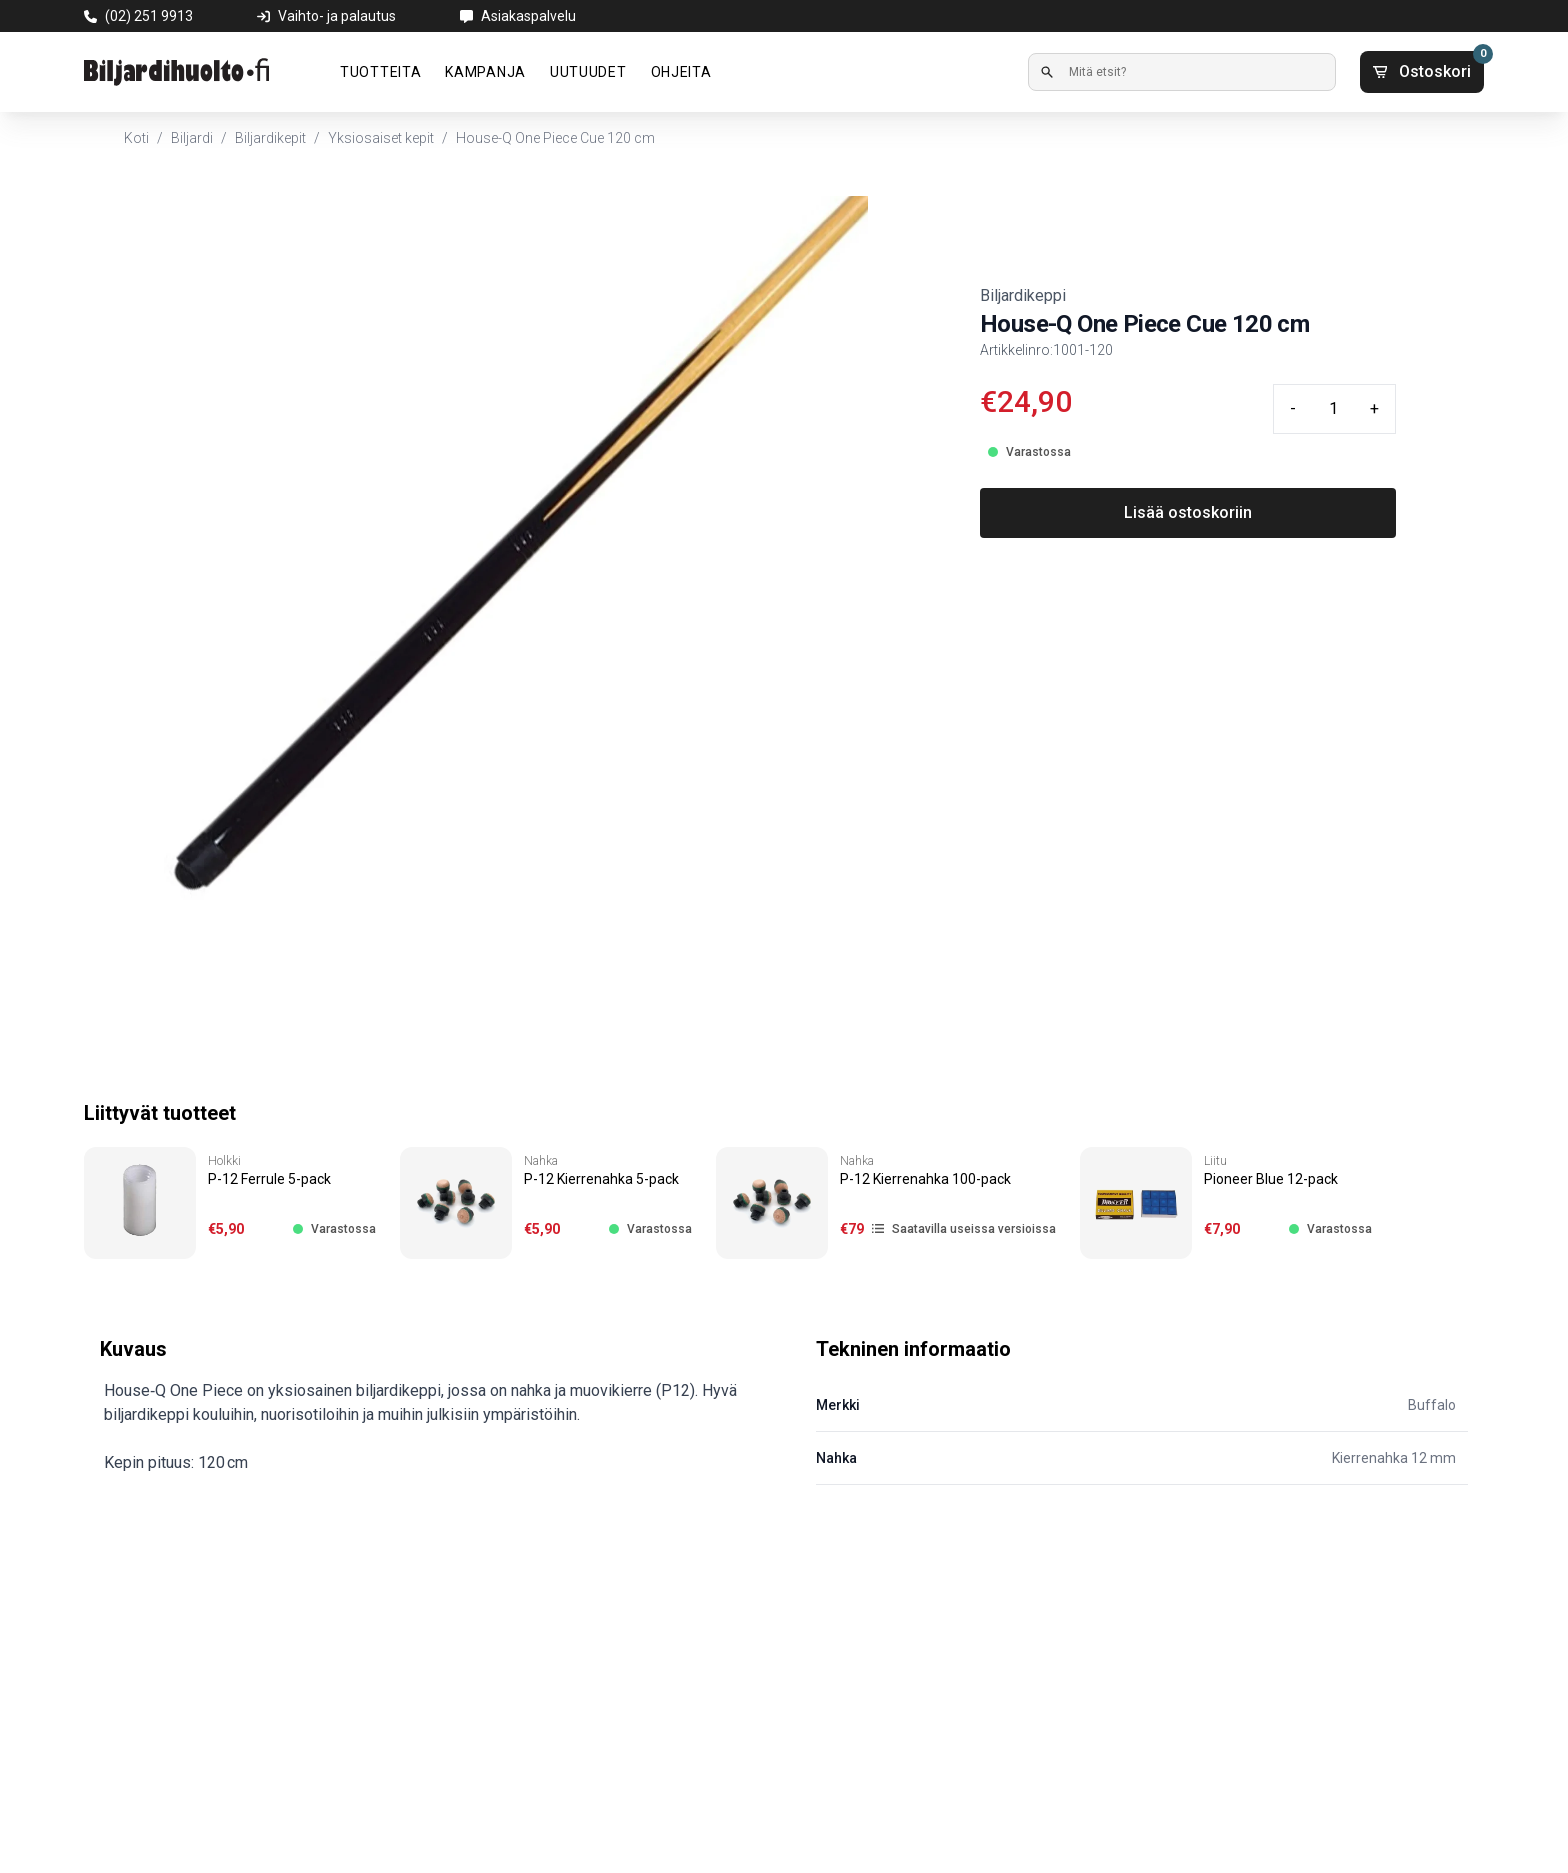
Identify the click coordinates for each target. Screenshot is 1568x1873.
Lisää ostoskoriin (1188, 512)
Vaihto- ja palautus (337, 16)
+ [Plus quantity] (1374, 408)
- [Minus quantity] (1293, 408)
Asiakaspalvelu (528, 16)
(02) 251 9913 (149, 16)
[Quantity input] (1333, 409)
